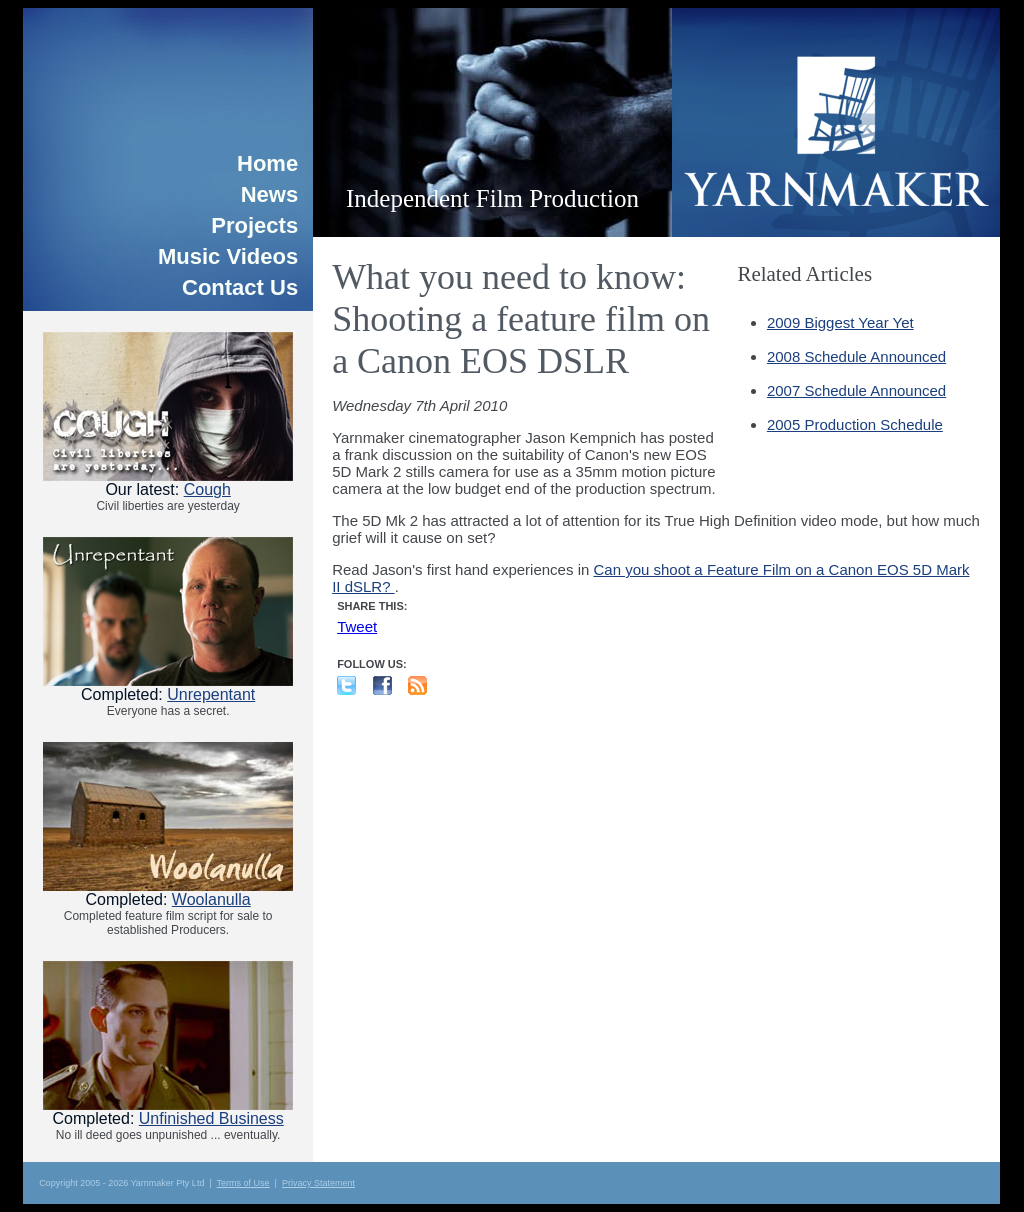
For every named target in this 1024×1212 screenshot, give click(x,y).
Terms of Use (243, 1183)
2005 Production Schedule (855, 424)
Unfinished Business (211, 1118)
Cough (207, 489)
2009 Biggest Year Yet (840, 322)
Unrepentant (211, 694)
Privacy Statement (318, 1183)
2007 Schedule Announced (856, 390)
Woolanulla (211, 899)
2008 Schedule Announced (856, 356)
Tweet (357, 626)
